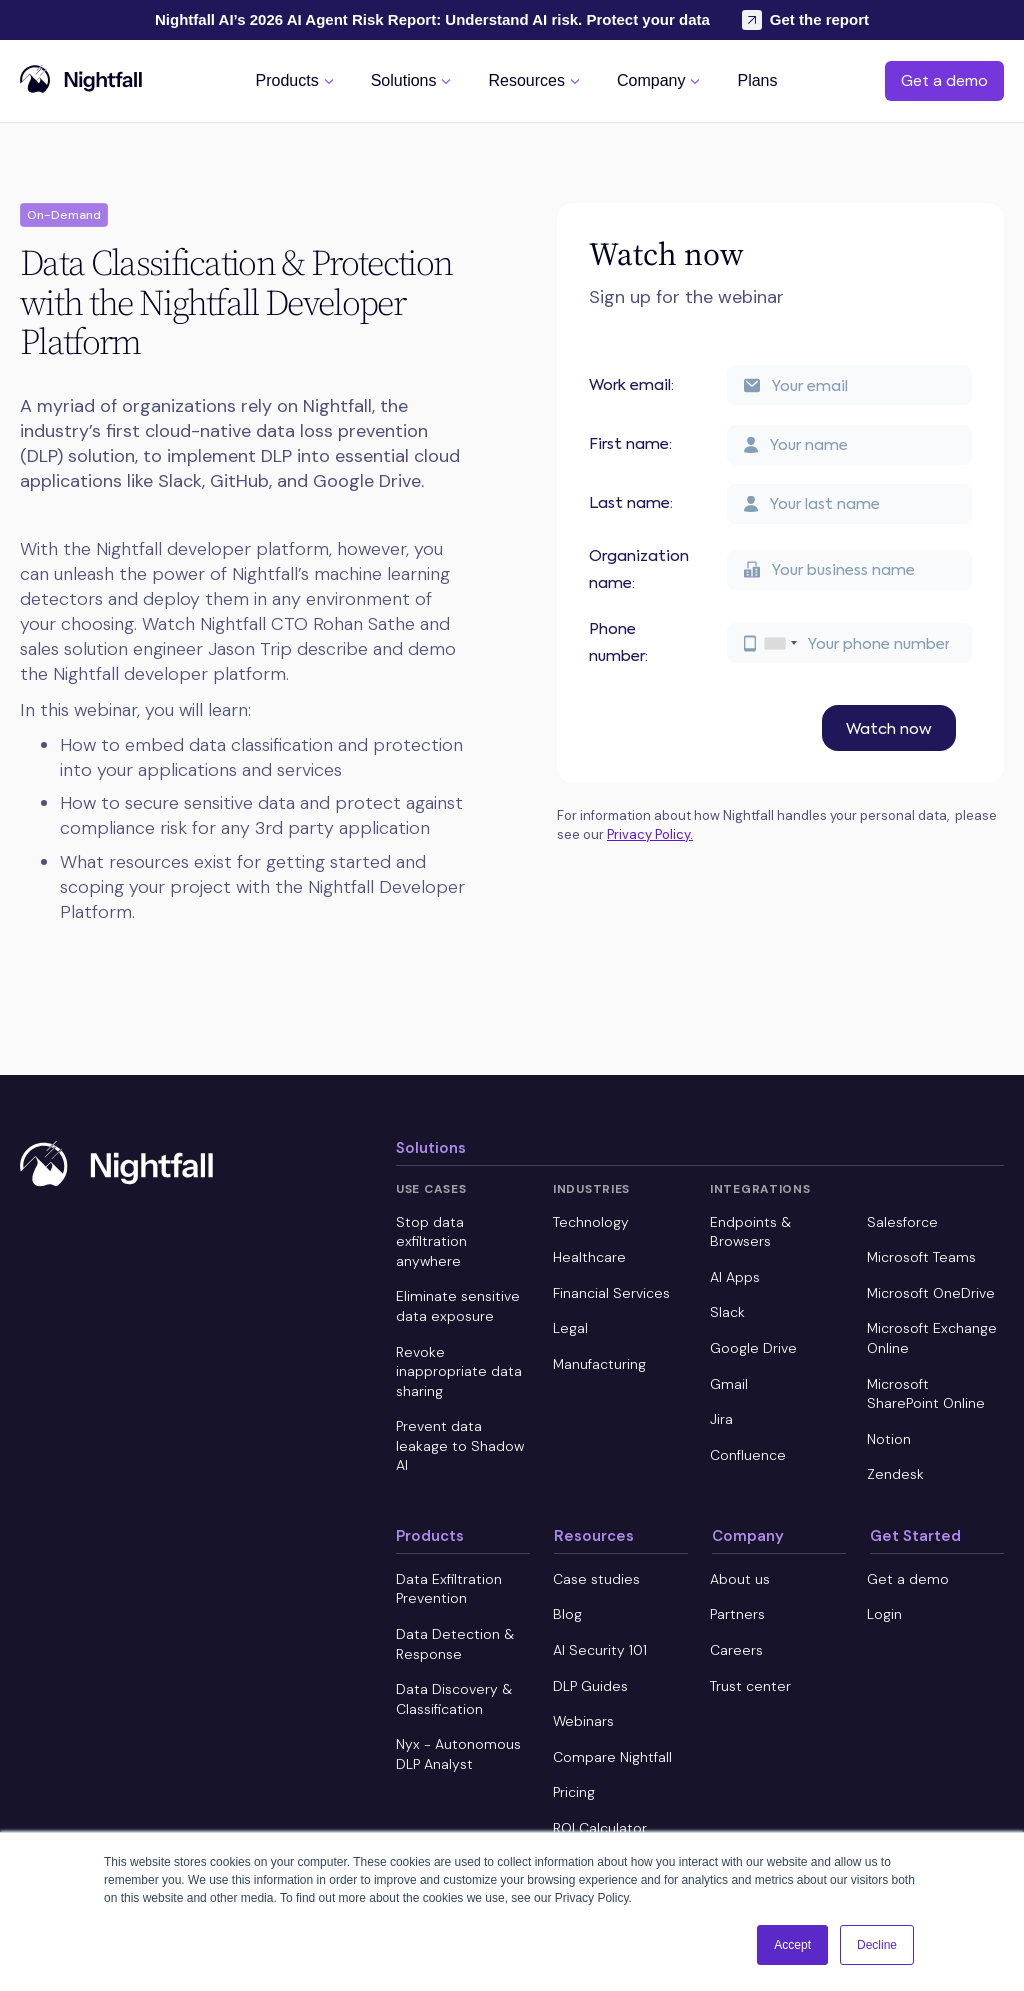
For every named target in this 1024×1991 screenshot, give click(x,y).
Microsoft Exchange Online (932, 1338)
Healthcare (589, 1257)
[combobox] (780, 643)
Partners (737, 1614)
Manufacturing (599, 1364)
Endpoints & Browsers (750, 1232)
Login (884, 1614)
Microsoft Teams (921, 1257)
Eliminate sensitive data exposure (458, 1306)
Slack (727, 1312)
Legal (570, 1328)
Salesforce (902, 1222)
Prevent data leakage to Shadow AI (460, 1445)
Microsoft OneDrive (931, 1293)
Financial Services (611, 1293)
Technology (591, 1222)
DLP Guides (590, 1686)
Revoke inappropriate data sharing (459, 1371)
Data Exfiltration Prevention (449, 1589)
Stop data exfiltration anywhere (431, 1241)
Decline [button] (877, 1945)
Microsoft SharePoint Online (926, 1394)
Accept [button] (792, 1945)
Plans (757, 81)
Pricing (574, 1792)
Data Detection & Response (455, 1644)
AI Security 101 (600, 1650)
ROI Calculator (600, 1828)
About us (740, 1579)
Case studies (596, 1579)
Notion (889, 1439)
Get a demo (944, 80)
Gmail (729, 1384)
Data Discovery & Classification (454, 1699)
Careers (736, 1650)
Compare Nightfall (612, 1757)
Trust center (750, 1686)
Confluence (748, 1455)
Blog (567, 1614)
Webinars (583, 1721)
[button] (297, 80)
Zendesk (895, 1474)
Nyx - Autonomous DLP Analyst (458, 1754)
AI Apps (735, 1277)
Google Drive (753, 1348)
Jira (721, 1419)
